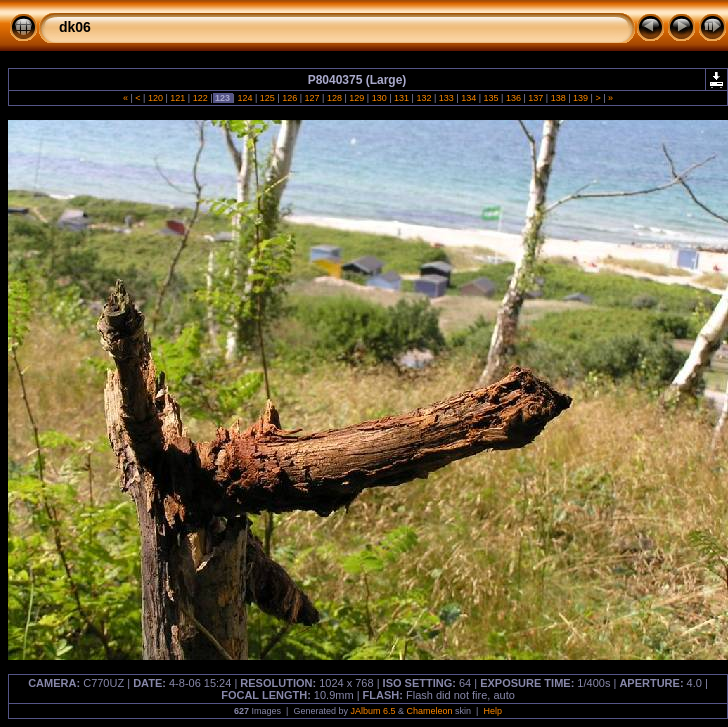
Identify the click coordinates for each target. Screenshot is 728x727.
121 (178, 98)
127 (312, 98)
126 (290, 98)
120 (155, 98)
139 (581, 98)
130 (379, 98)
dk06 (75, 27)
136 (513, 98)
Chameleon (430, 711)
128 (334, 98)
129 (357, 98)
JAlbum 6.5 (372, 711)
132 (424, 98)
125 (267, 98)
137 (536, 98)
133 (446, 98)
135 (491, 98)
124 (245, 98)
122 (200, 98)
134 (469, 98)
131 (402, 98)
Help (492, 711)
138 (558, 98)
